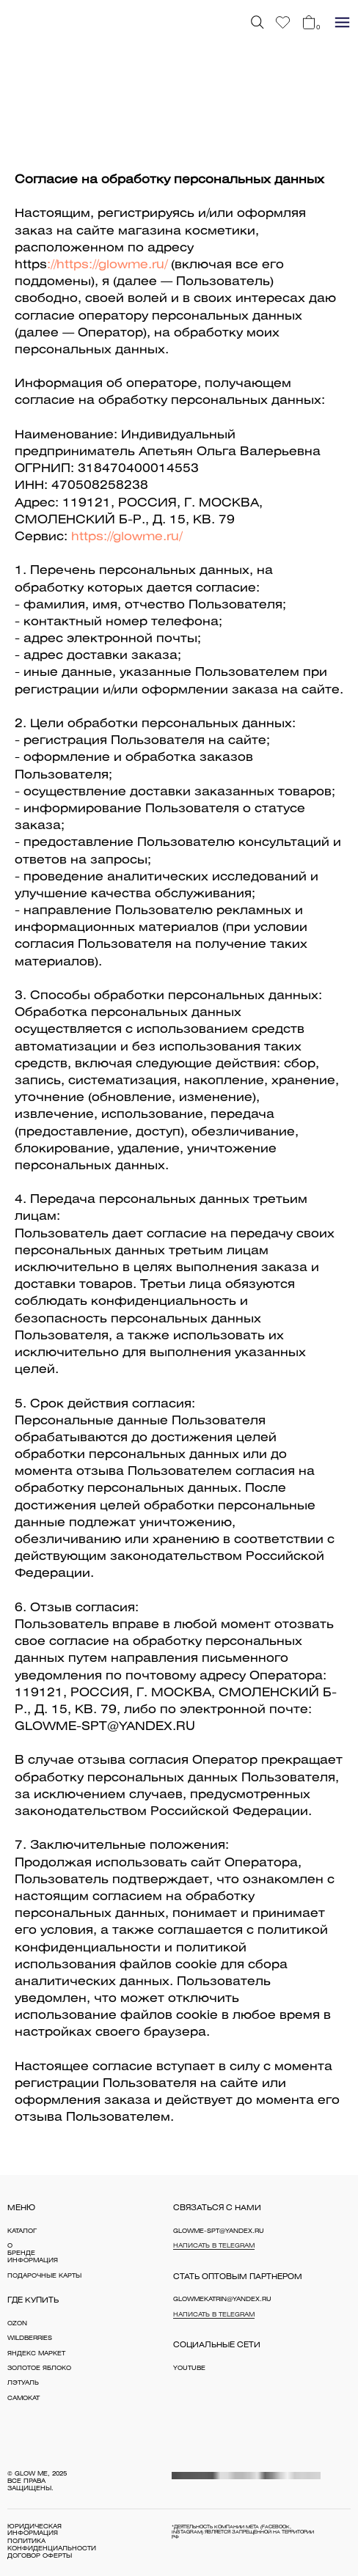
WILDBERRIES (29, 2338)
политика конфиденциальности (51, 2545)
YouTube (189, 2368)
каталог (22, 2231)
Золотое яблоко (39, 2368)
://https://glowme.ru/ (107, 265)
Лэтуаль (23, 2383)
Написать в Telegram (214, 2246)
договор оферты (39, 2556)
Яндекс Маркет (36, 2354)
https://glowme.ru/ (126, 536)
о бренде (21, 2249)
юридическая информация (34, 2530)
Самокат (23, 2399)
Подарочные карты (44, 2276)
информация (32, 2261)
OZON (17, 2324)
